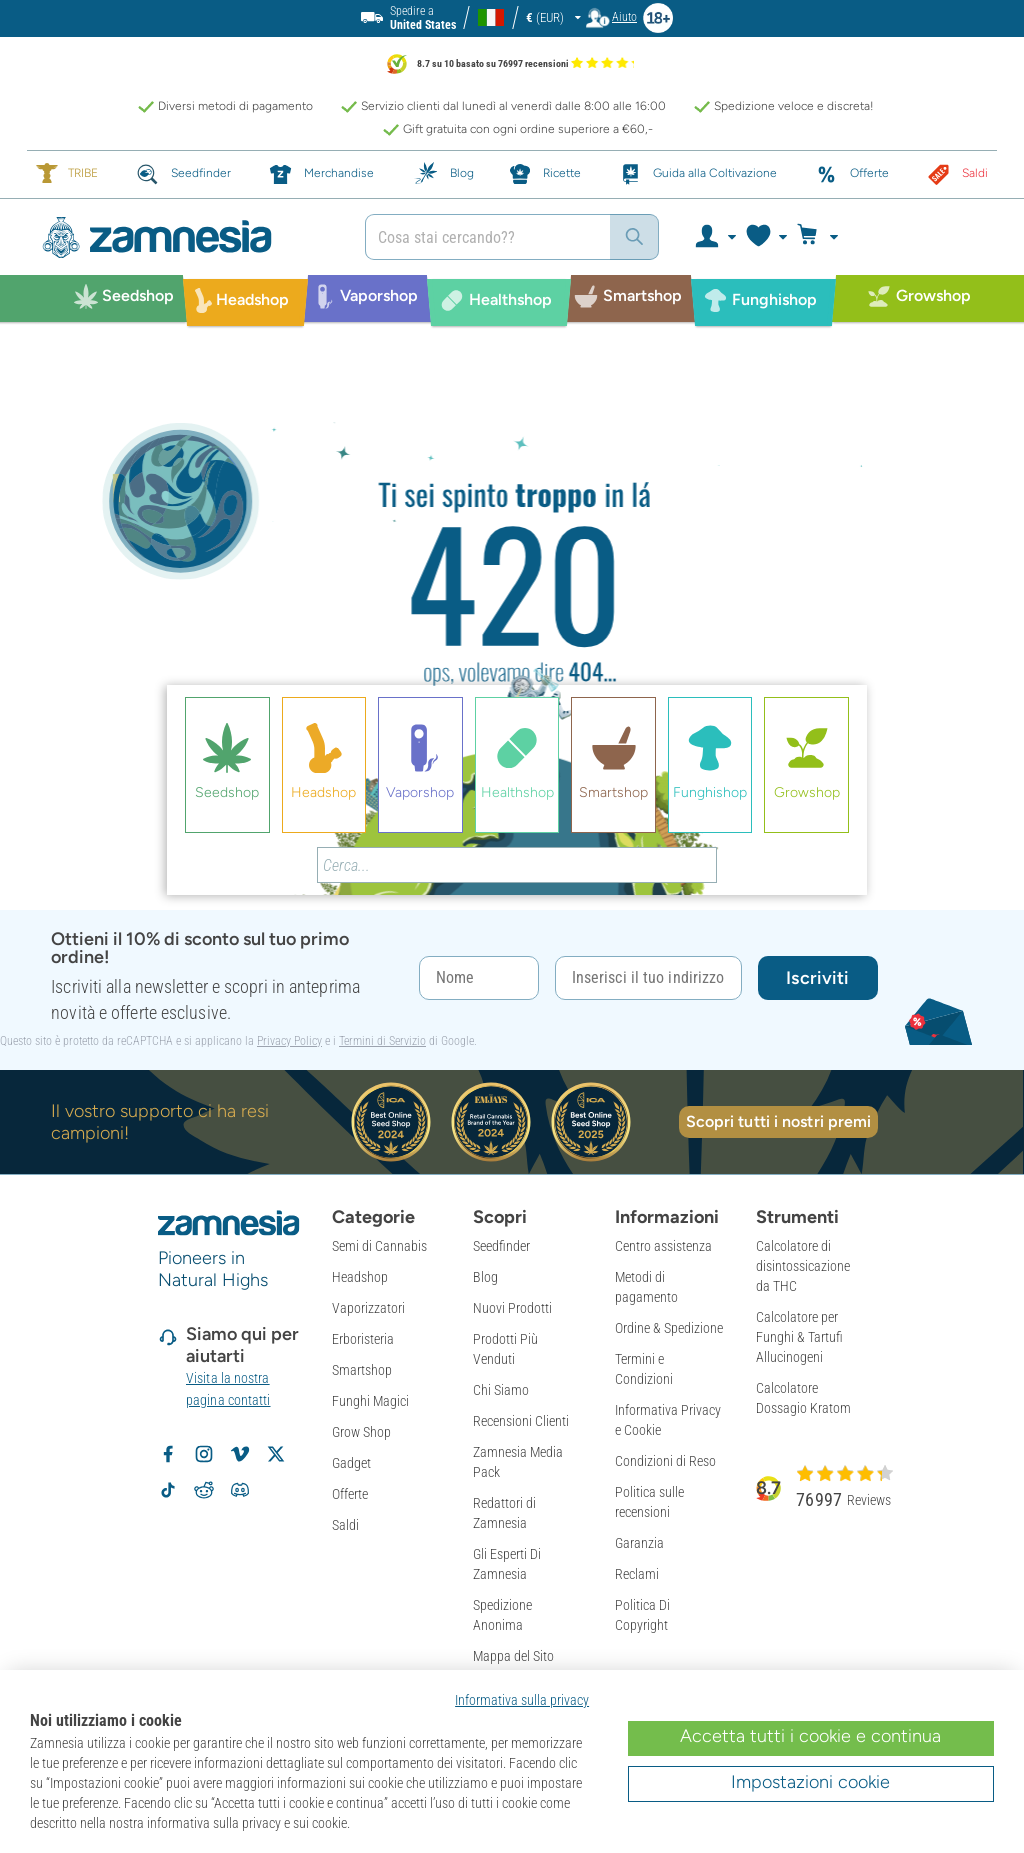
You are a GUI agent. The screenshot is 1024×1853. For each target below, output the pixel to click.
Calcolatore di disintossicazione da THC (803, 1266)
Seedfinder (501, 1246)
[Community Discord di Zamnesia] (240, 1490)
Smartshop (362, 1370)
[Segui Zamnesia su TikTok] (168, 1490)
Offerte (350, 1494)
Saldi (345, 1525)
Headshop (360, 1277)
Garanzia (639, 1543)
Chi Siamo (501, 1390)
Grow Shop (361, 1432)
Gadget (351, 1463)
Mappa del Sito (513, 1656)
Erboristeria (363, 1339)
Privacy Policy (289, 1041)
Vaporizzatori (368, 1308)
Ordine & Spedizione (669, 1328)
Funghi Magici (370, 1401)
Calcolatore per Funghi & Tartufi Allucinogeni (799, 1337)
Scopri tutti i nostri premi (779, 1121)
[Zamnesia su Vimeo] (240, 1454)
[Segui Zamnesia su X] (276, 1454)
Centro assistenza (663, 1246)
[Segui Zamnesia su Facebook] (168, 1454)
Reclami (637, 1574)
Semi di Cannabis (379, 1246)
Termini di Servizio (382, 1041)
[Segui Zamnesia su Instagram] (204, 1454)
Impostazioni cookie (810, 1782)
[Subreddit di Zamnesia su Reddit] (204, 1490)
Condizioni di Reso (665, 1461)
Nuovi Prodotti (512, 1308)
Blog (485, 1277)
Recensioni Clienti (521, 1421)
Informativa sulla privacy (522, 1700)
